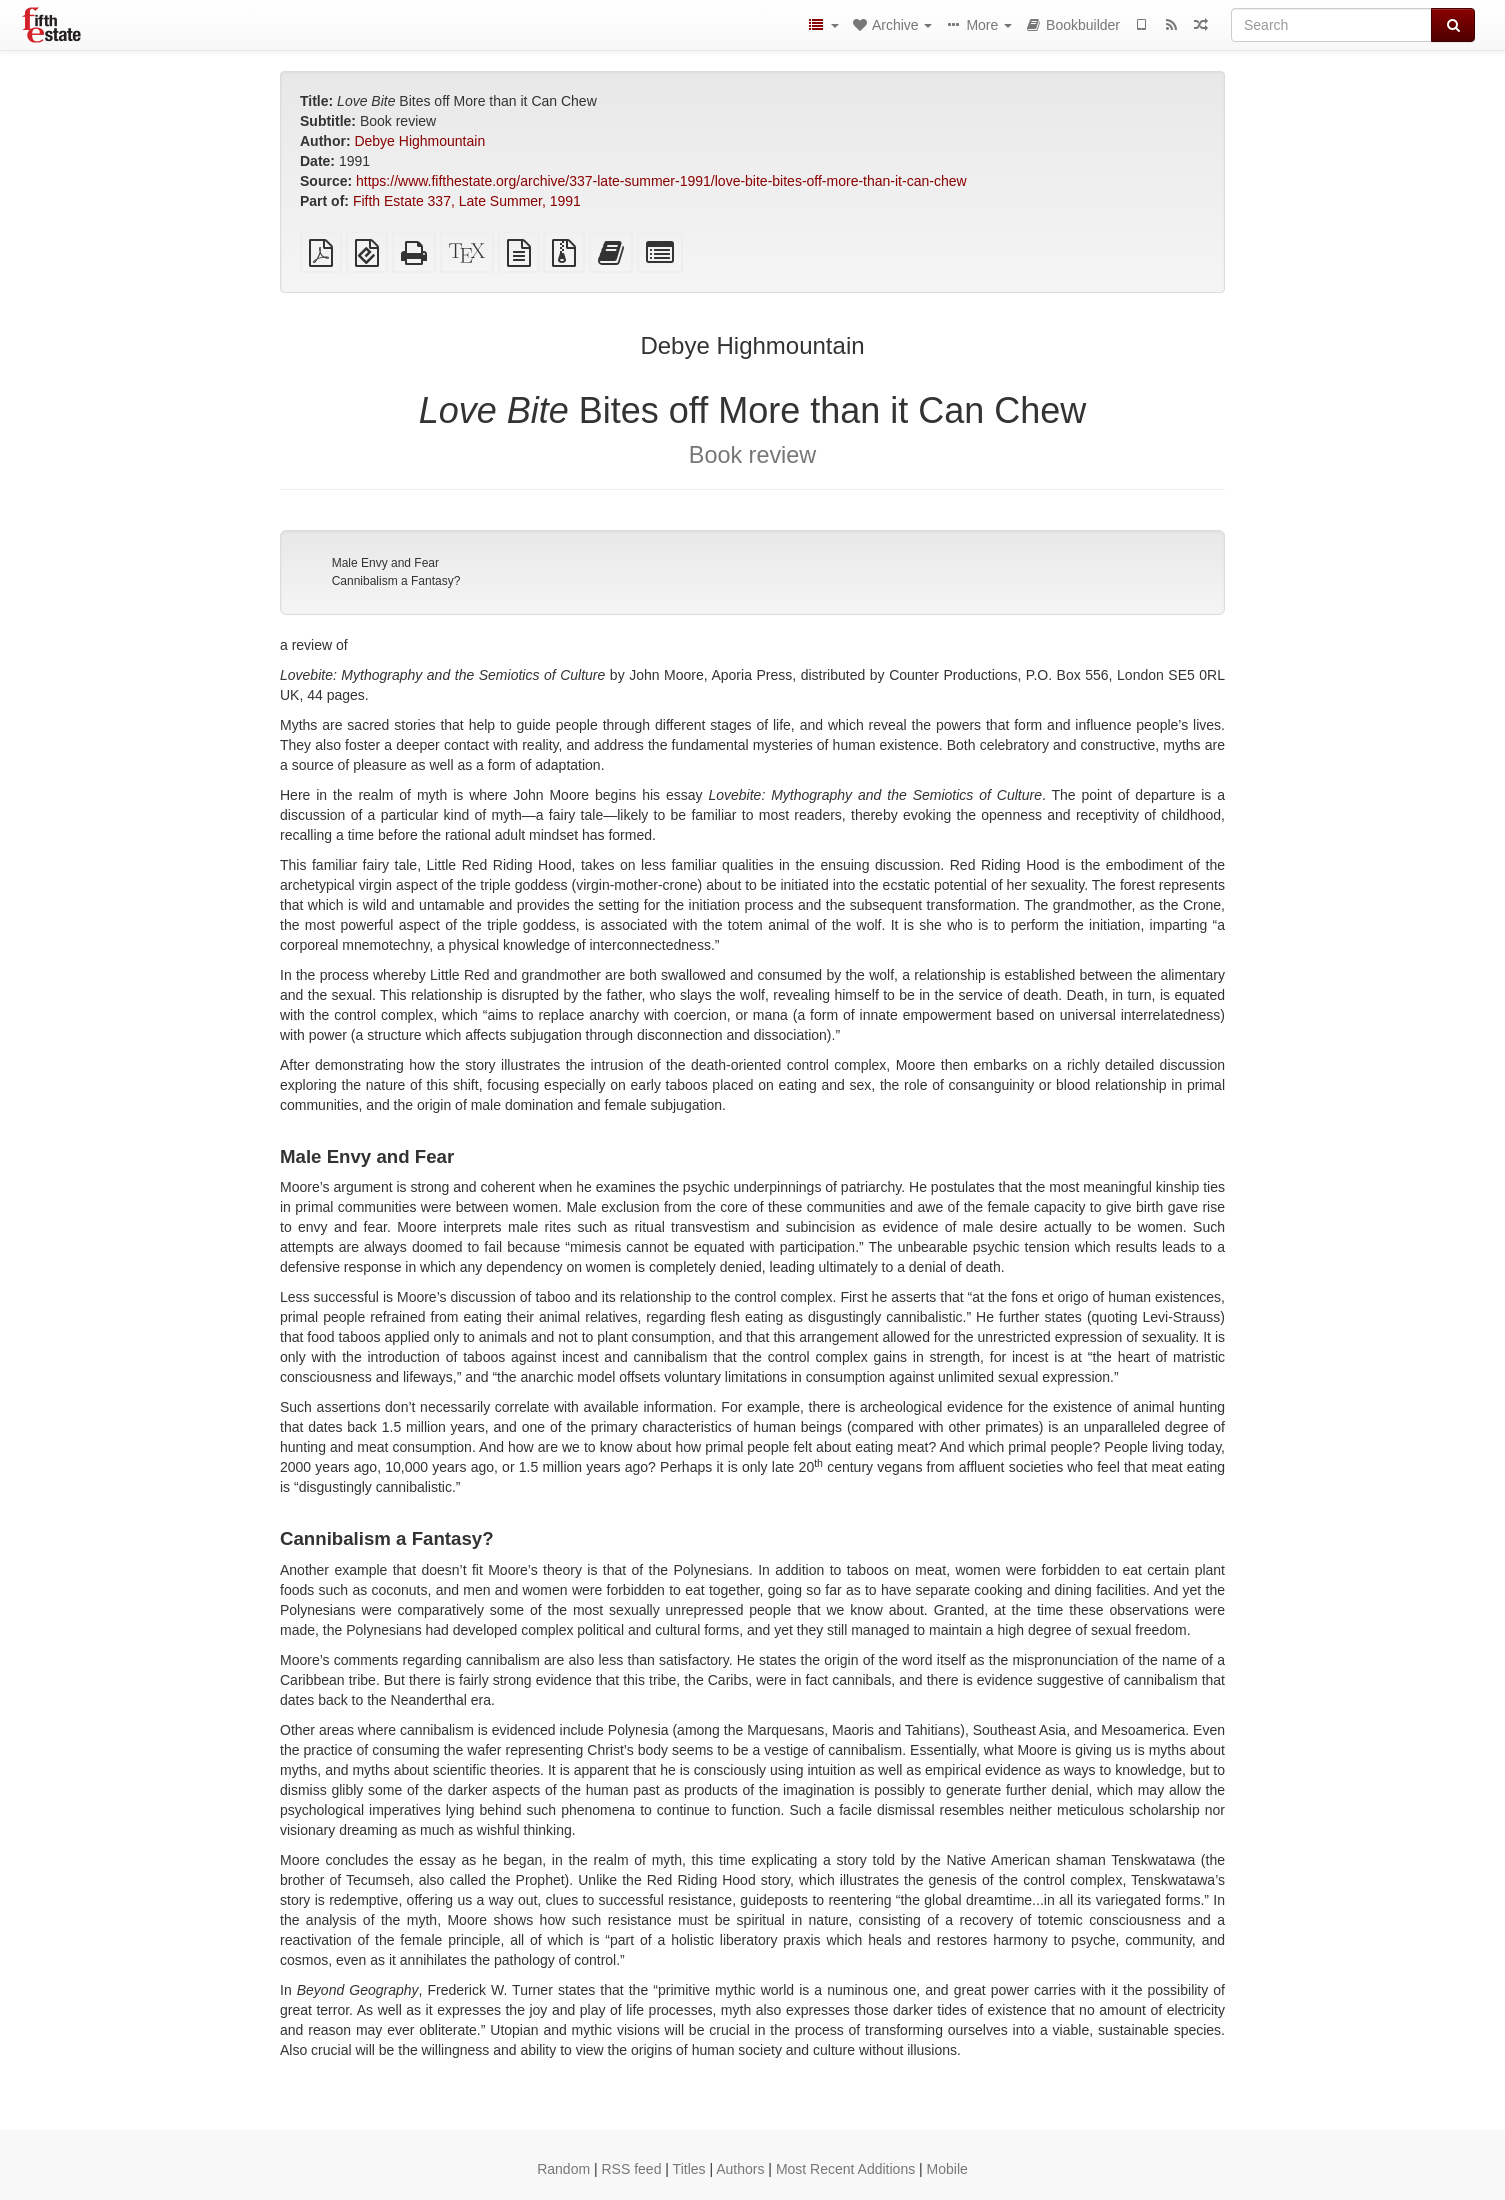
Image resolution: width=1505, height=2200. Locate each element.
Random (563, 2169)
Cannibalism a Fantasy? (396, 581)
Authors (740, 2169)
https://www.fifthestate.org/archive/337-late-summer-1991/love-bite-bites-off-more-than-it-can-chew (661, 181)
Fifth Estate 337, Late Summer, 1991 (467, 201)
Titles (689, 2169)
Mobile (947, 2169)
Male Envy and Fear (385, 563)
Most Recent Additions (845, 2169)
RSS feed (632, 2169)
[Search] (1331, 25)
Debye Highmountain (419, 141)
